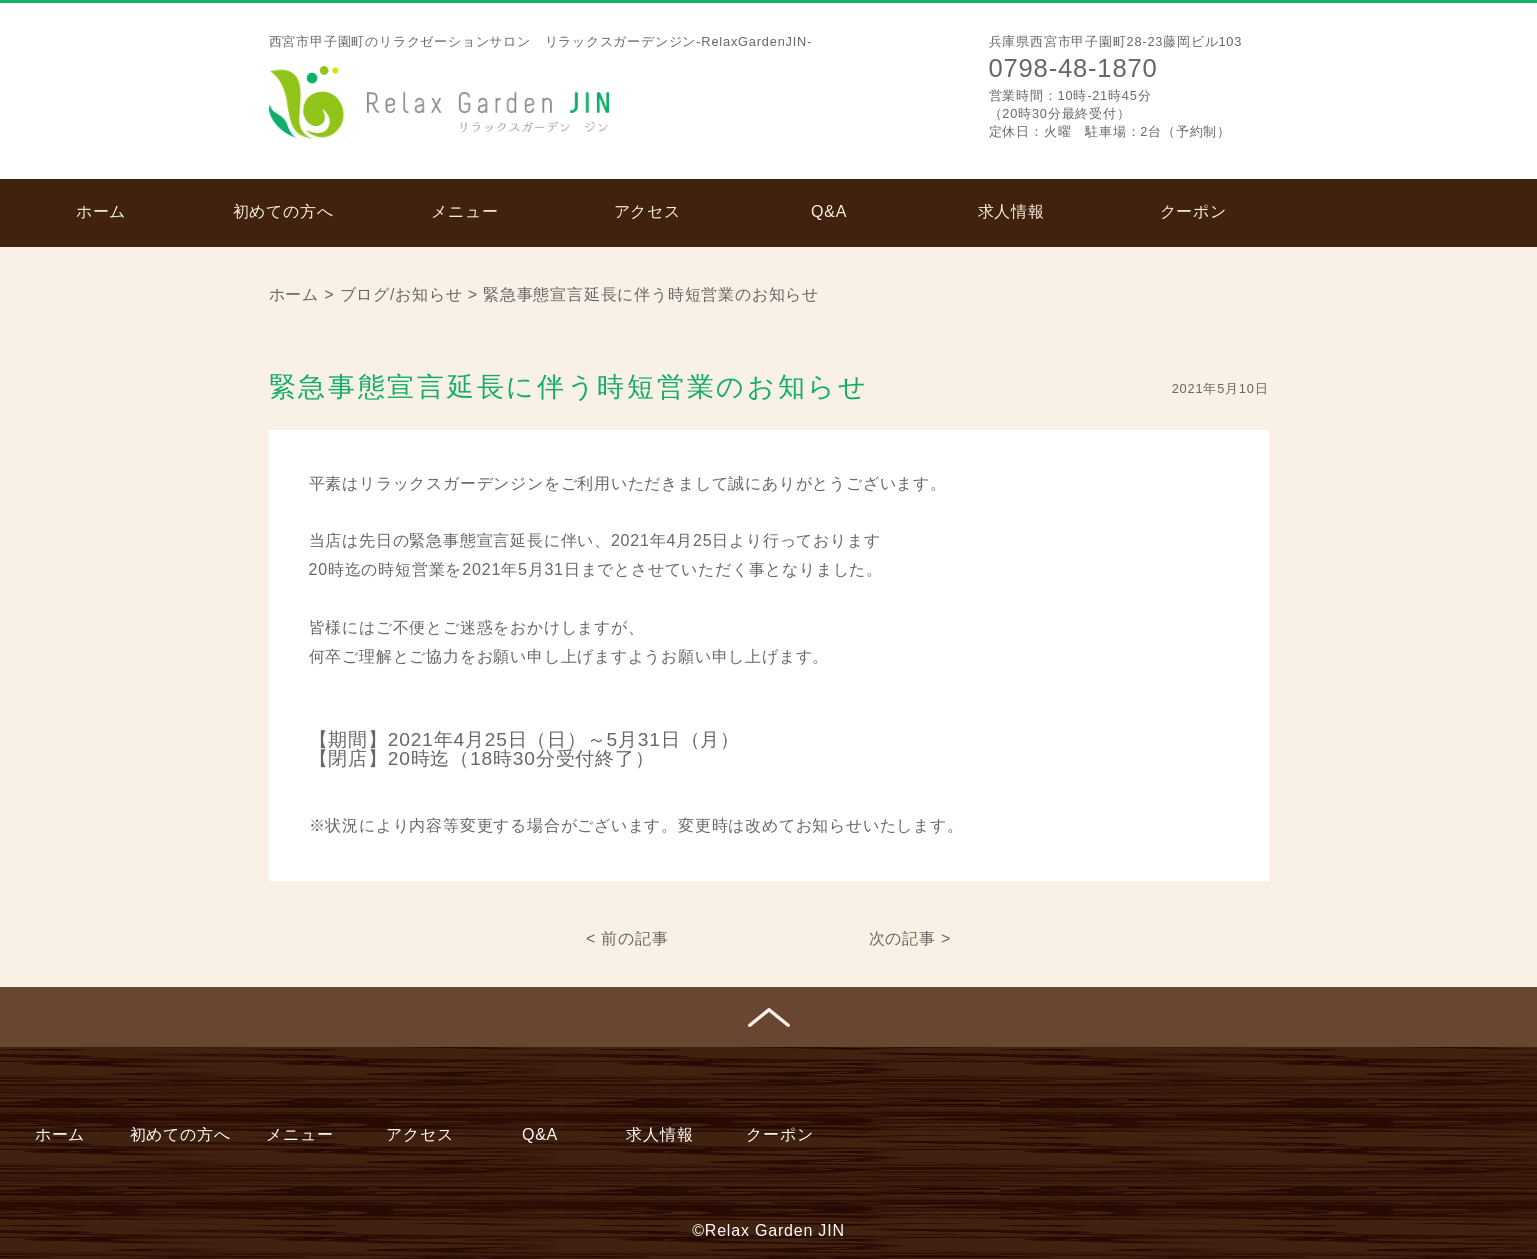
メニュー (464, 211)
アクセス (647, 211)
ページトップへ (768, 1017)
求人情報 (1011, 211)
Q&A (829, 211)
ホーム (101, 211)
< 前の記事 (627, 938)
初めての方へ (283, 211)
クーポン (1193, 211)
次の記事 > (910, 938)
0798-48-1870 (1073, 68)
